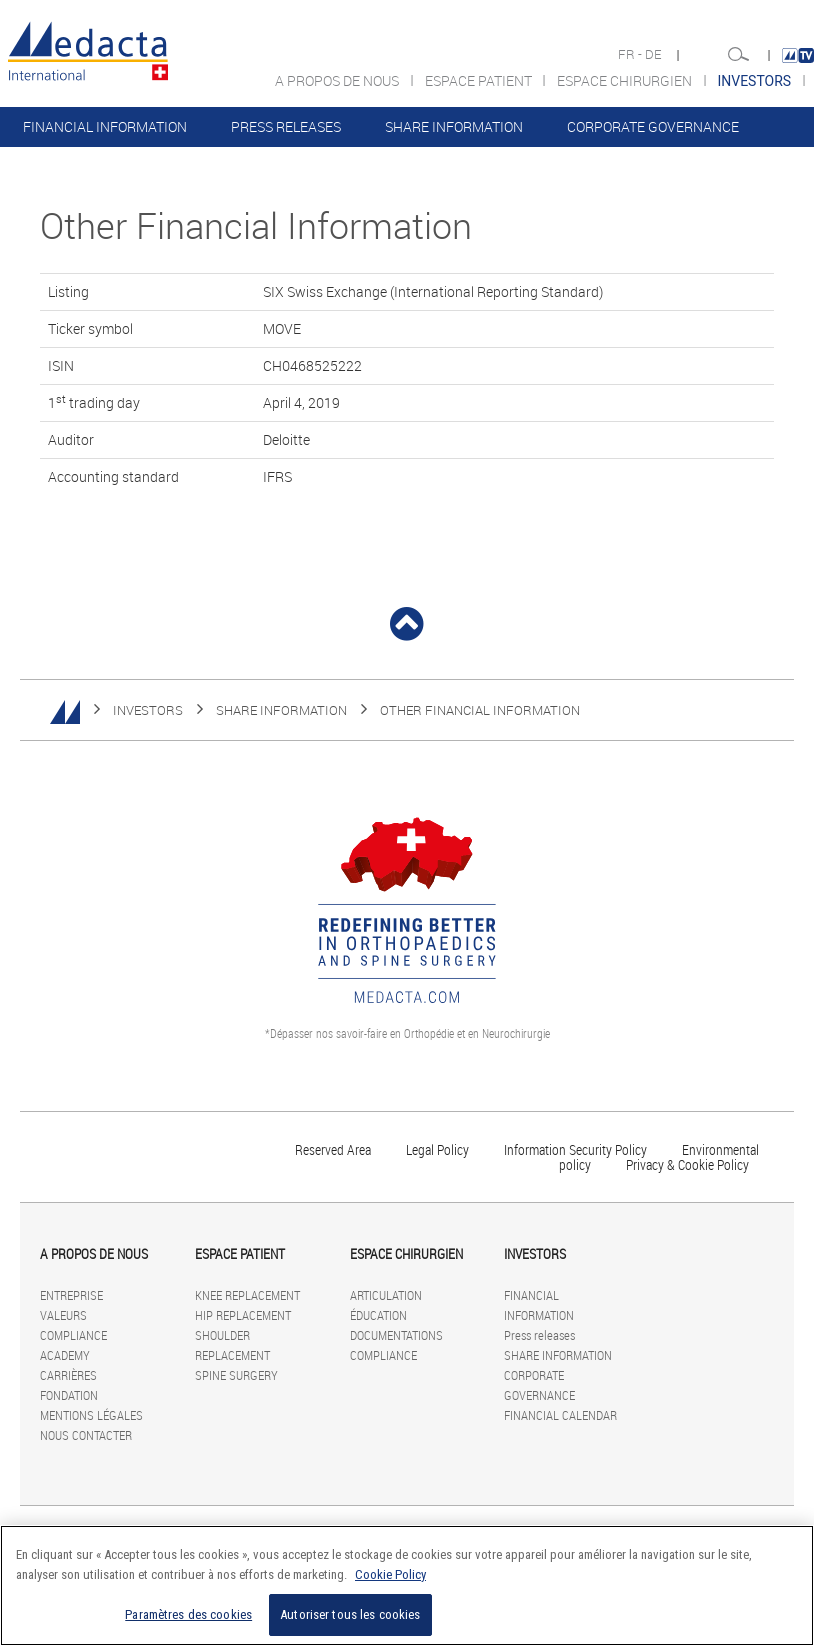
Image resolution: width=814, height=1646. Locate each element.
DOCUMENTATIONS (396, 1335)
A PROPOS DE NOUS (338, 80)
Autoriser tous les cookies (350, 1614)
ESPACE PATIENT (480, 80)
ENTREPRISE (71, 1295)
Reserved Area (333, 1149)
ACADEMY (65, 1355)
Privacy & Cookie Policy (687, 1164)
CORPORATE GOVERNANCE (653, 126)
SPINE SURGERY (236, 1375)
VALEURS (63, 1315)
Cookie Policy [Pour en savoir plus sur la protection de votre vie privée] (390, 1574)
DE (654, 54)
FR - (631, 54)
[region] (407, 1585)
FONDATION (69, 1395)
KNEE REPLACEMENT (247, 1295)
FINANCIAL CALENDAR (94, 166)
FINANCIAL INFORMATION (105, 126)
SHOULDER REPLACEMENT (232, 1345)
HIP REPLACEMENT (243, 1315)
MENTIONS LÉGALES (91, 1415)
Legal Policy (437, 1149)
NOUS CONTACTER (86, 1435)
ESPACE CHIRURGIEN (626, 80)
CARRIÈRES (68, 1375)
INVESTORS (148, 710)
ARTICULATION (386, 1295)
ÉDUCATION (378, 1315)
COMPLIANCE (73, 1335)
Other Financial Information (480, 710)
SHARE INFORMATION (454, 126)
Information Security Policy (575, 1149)
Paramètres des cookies (188, 1614)
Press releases (286, 126)
